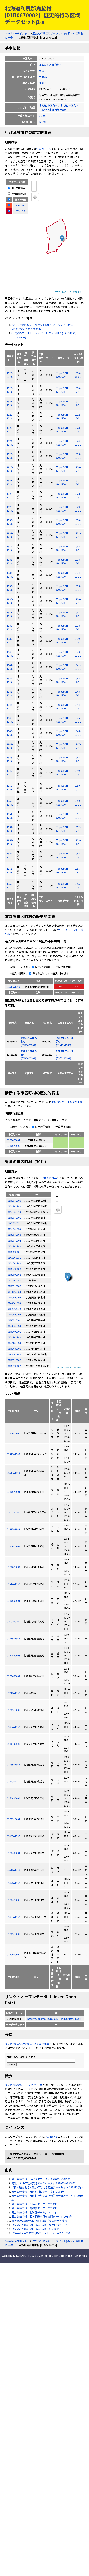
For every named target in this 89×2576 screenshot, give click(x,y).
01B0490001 (13, 1853)
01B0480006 (13, 1900)
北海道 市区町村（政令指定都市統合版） (59, 107)
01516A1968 (13, 1638)
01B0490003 (13, 1655)
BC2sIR (43, 122)
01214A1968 (13, 1693)
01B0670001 (13, 1140)
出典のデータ (44, 149)
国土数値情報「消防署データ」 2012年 (34, 2212)
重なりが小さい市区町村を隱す (48, 973)
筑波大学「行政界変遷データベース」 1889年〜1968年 (43, 2183)
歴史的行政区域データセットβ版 (51, 33)
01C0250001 (13, 1512)
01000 (42, 116)
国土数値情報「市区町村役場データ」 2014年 (38, 2191)
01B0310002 (13, 1709)
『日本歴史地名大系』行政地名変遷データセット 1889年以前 (47, 2187)
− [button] (34, 188)
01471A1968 (13, 1883)
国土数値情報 (16, 188)
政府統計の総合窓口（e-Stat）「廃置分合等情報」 (40, 2221)
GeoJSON (61, 376)
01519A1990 (13, 986)
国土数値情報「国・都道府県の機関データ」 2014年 (41, 2216)
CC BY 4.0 (52, 2137)
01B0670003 (13, 1546)
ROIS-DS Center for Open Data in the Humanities (57, 2256)
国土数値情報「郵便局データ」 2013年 (34, 2204)
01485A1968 (13, 1917)
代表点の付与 (49, 1178)
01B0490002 (13, 1743)
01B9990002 (13, 1954)
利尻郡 (43, 77)
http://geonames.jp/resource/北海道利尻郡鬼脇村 (54, 2018)
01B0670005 (13, 1145)
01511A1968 (13, 1869)
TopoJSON (62, 373)
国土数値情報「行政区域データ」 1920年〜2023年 (40, 2179)
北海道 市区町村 (48, 105)
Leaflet (57, 291)
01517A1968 (13, 1583)
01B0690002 (13, 1676)
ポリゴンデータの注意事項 (66, 1102)
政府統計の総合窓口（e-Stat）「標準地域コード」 (40, 2225)
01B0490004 (13, 1798)
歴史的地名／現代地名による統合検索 (27, 2044)
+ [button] (34, 183)
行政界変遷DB (17, 193)
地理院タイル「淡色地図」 (71, 291)
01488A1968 (13, 1764)
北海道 (43, 83)
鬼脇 (41, 71)
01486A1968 (13, 1836)
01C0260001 (13, 1621)
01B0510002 (13, 1933)
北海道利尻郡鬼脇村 (50, 64)
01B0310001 (13, 1819)
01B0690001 (13, 1600)
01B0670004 (13, 1567)
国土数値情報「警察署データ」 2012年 (34, 2208)
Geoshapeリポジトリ (17, 33)
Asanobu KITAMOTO (14, 2256)
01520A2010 (13, 1781)
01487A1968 (13, 1727)
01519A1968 (13, 1454)
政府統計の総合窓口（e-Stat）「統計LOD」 (36, 2229)
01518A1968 (13, 1529)
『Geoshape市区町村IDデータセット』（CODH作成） (42, 2233)
